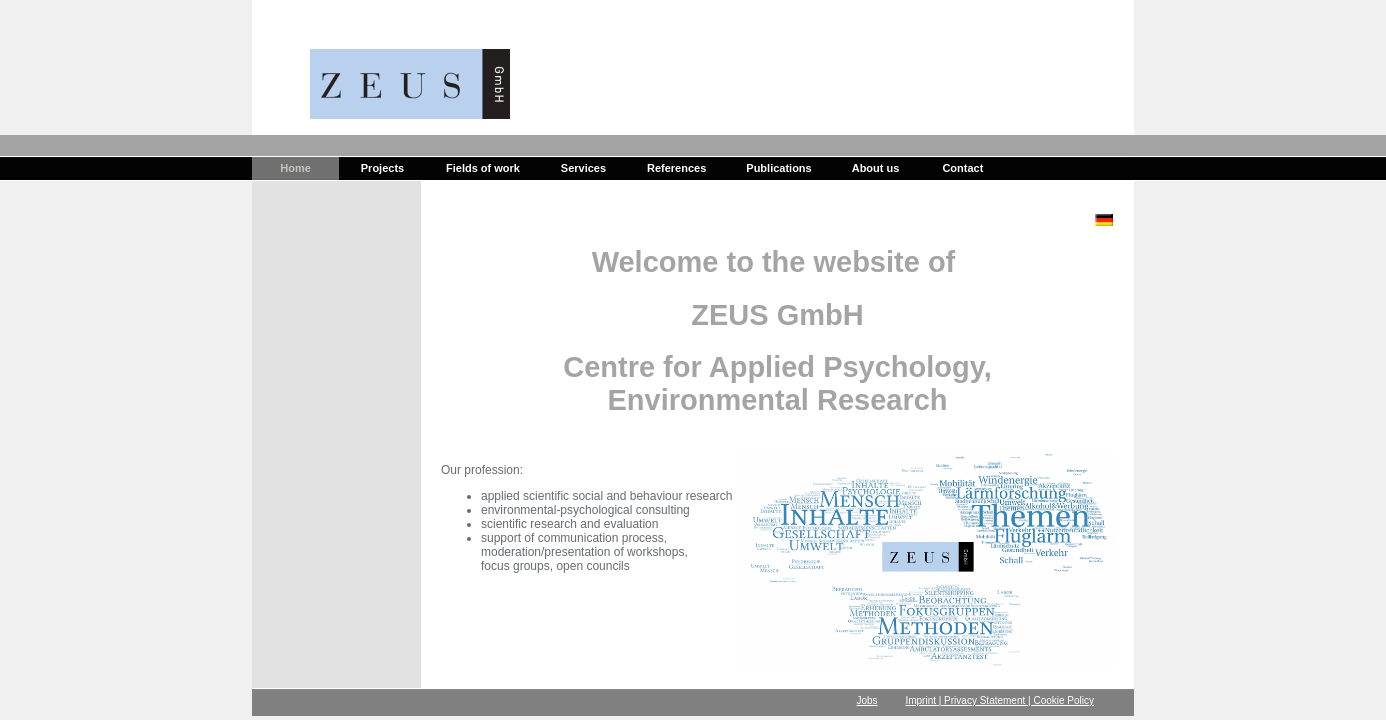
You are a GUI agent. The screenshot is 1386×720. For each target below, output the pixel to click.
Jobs (867, 700)
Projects (382, 168)
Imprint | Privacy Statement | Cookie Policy (999, 700)
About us (876, 168)
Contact (962, 168)
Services (583, 168)
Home (295, 168)
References (676, 168)
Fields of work (483, 168)
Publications (778, 168)
